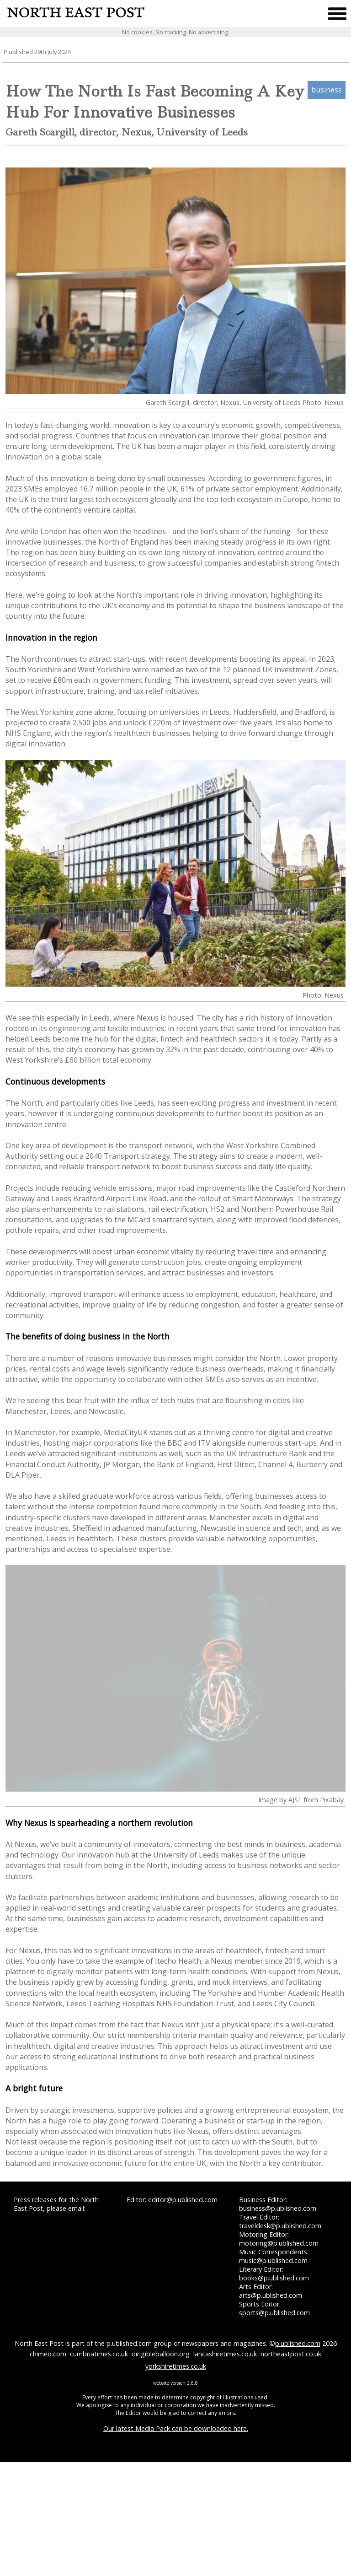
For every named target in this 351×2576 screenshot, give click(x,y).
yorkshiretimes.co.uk (175, 2366)
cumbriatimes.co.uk (99, 2353)
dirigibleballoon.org (161, 2353)
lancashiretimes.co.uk (225, 2353)
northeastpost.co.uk (291, 2353)
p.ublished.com (297, 2343)
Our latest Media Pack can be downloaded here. (175, 2428)
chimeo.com (48, 2353)
